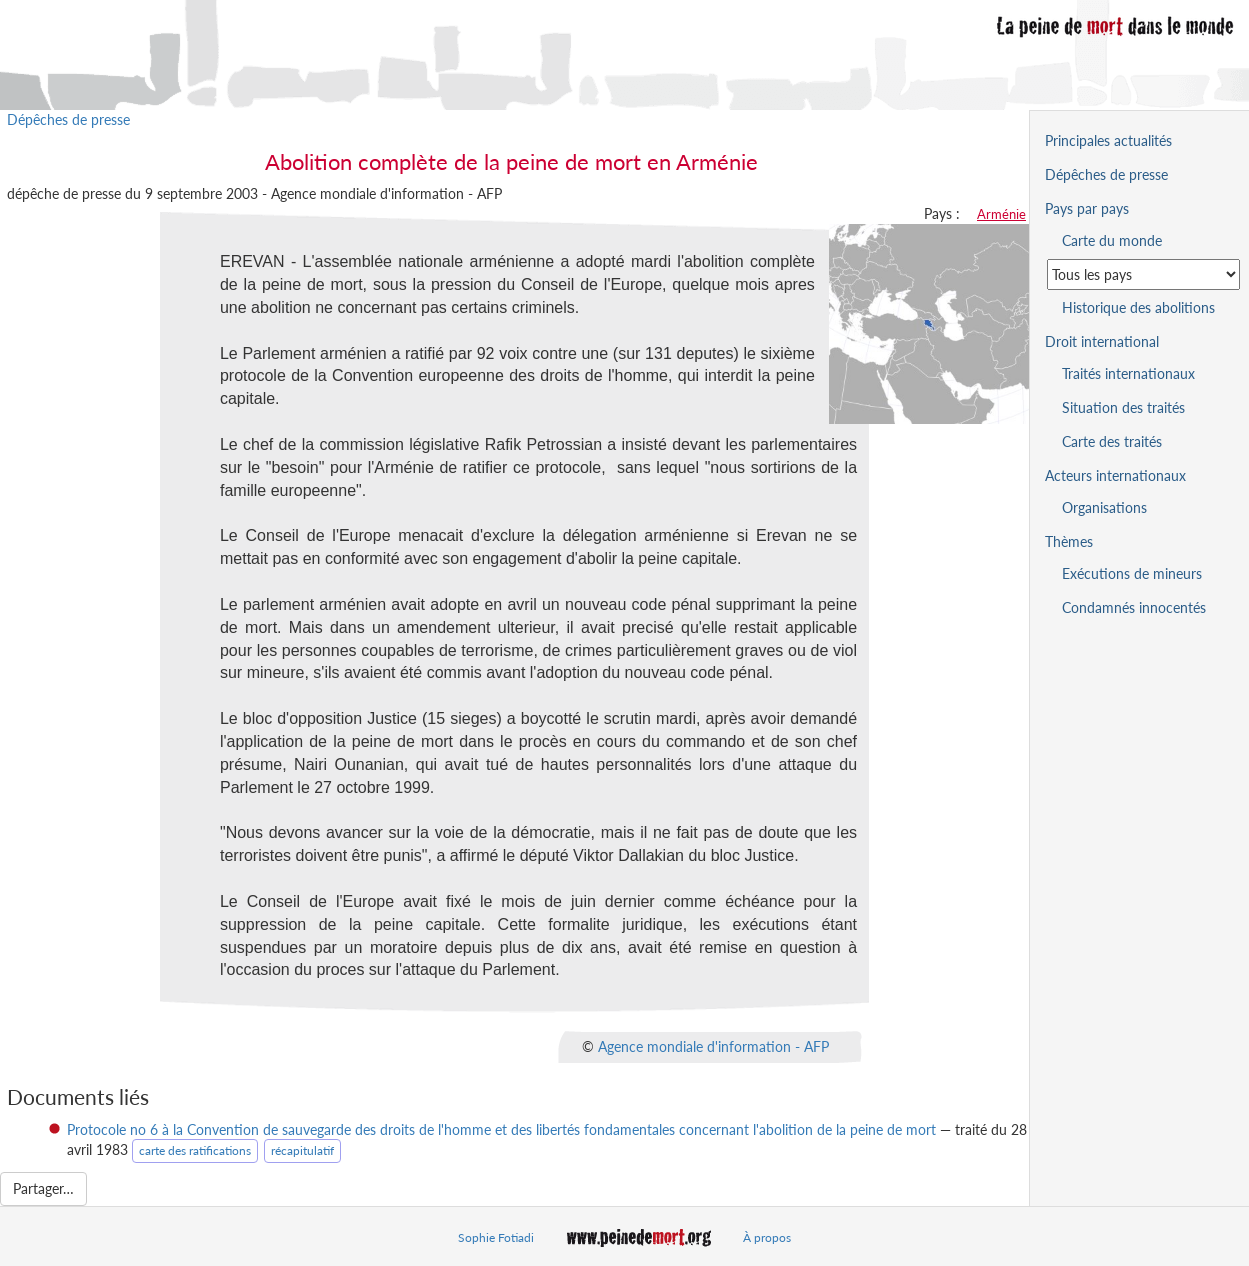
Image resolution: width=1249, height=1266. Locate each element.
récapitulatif (302, 1150)
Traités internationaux (1128, 373)
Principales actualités (1108, 140)
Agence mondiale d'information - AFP (713, 1046)
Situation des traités (1123, 407)
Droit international (1102, 341)
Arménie (1001, 214)
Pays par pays (1087, 208)
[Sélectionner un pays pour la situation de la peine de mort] (1143, 274)
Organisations (1104, 507)
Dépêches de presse (68, 119)
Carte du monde (1112, 240)
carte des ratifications (195, 1150)
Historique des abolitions (1138, 307)
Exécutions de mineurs (1132, 573)
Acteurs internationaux (1115, 475)
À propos (767, 1237)
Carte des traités (1112, 441)
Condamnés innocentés (1134, 607)
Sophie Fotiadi (496, 1237)
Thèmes (1069, 541)
